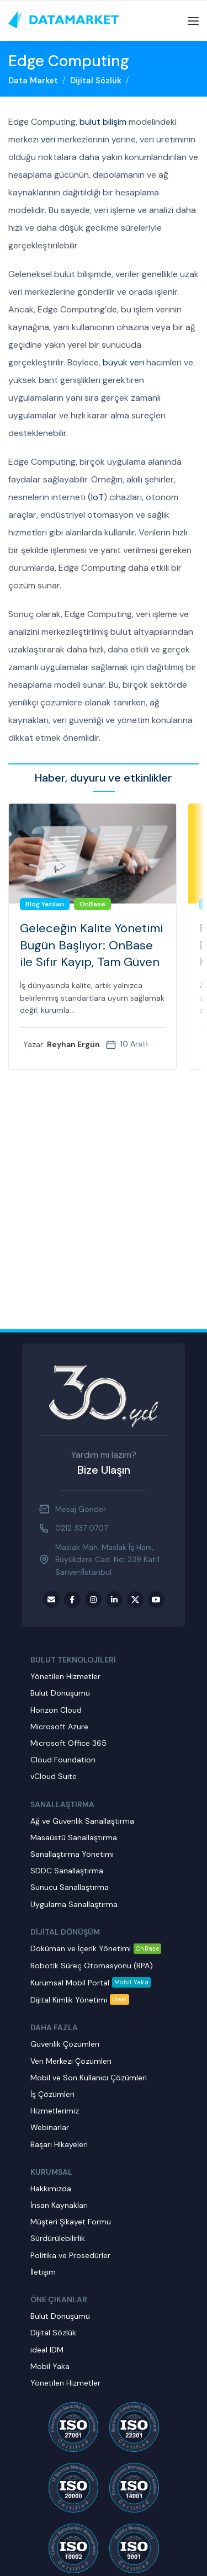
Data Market (33, 81)
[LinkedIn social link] (114, 1599)
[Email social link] (51, 1599)
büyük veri (123, 362)
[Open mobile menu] (193, 21)
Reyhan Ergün (73, 1044)
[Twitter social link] (135, 1599)
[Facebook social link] (72, 1599)
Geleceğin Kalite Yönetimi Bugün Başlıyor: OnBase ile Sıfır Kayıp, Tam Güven (91, 945)
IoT (97, 497)
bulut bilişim (102, 122)
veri (48, 139)
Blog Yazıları (44, 904)
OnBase (92, 904)
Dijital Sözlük (95, 81)
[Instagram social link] (93, 1599)
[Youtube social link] (156, 1599)
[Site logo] (63, 20)
